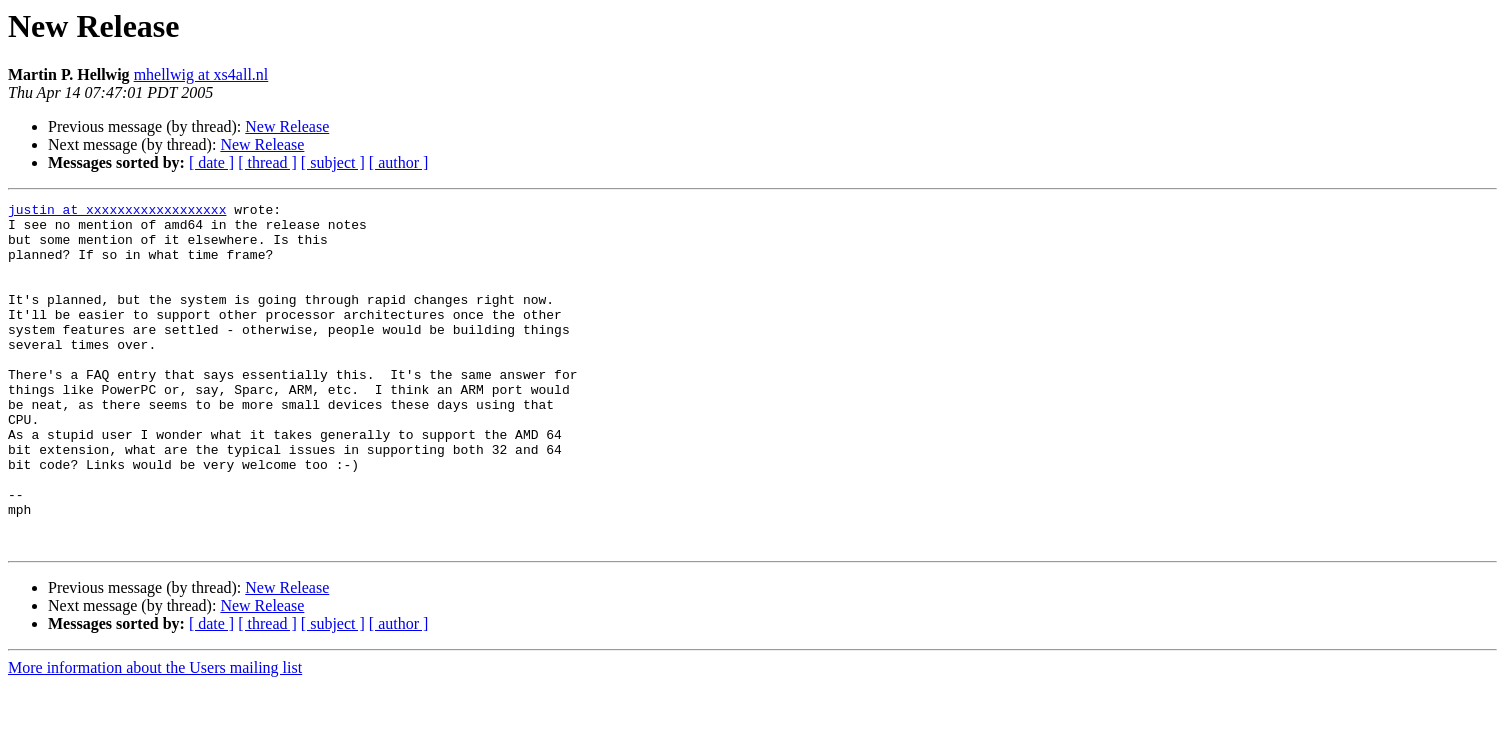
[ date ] (211, 162)
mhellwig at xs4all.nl (201, 74)
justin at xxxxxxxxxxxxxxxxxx (117, 212)
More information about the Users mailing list (155, 736)
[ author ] (399, 162)
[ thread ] (267, 162)
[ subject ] (333, 162)
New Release (287, 126)
